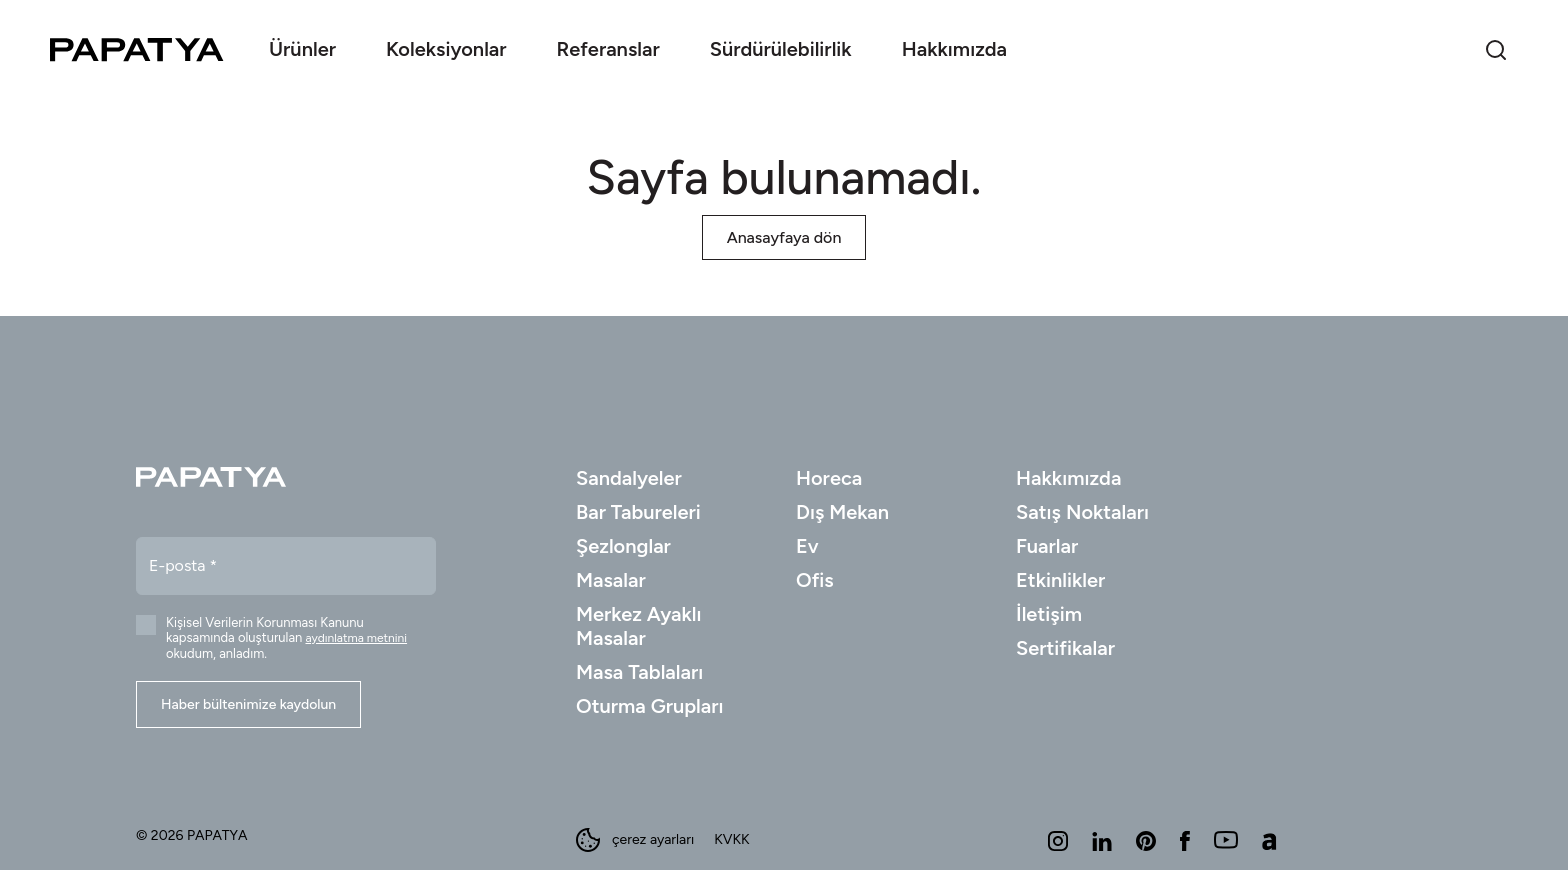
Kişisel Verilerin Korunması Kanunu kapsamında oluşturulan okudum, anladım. (286, 638)
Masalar (611, 580)
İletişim (1049, 614)
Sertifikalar (1065, 648)
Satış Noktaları (1082, 512)
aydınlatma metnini (357, 638)
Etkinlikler (1060, 580)
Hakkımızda (1068, 478)
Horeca (829, 478)
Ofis (815, 580)
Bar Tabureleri (638, 512)
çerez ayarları (635, 840)
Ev (807, 546)
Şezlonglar (623, 546)
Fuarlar (1047, 546)
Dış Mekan (842, 512)
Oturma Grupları (650, 706)
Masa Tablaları (639, 672)
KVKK (731, 840)
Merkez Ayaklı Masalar (639, 626)
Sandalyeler (629, 478)
